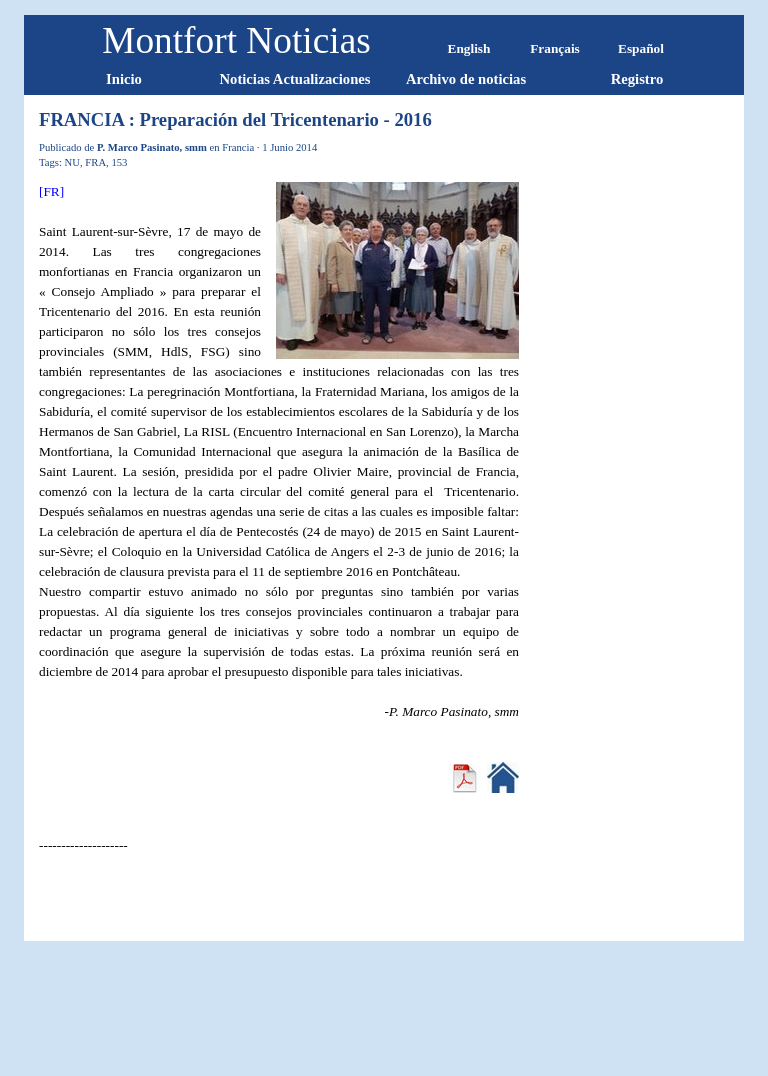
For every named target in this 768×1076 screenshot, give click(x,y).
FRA (95, 162)
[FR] (51, 191)
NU (72, 162)
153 (119, 162)
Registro (637, 79)
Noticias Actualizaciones (294, 79)
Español (641, 48)
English (469, 48)
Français (555, 48)
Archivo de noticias (466, 79)
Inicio (124, 79)
